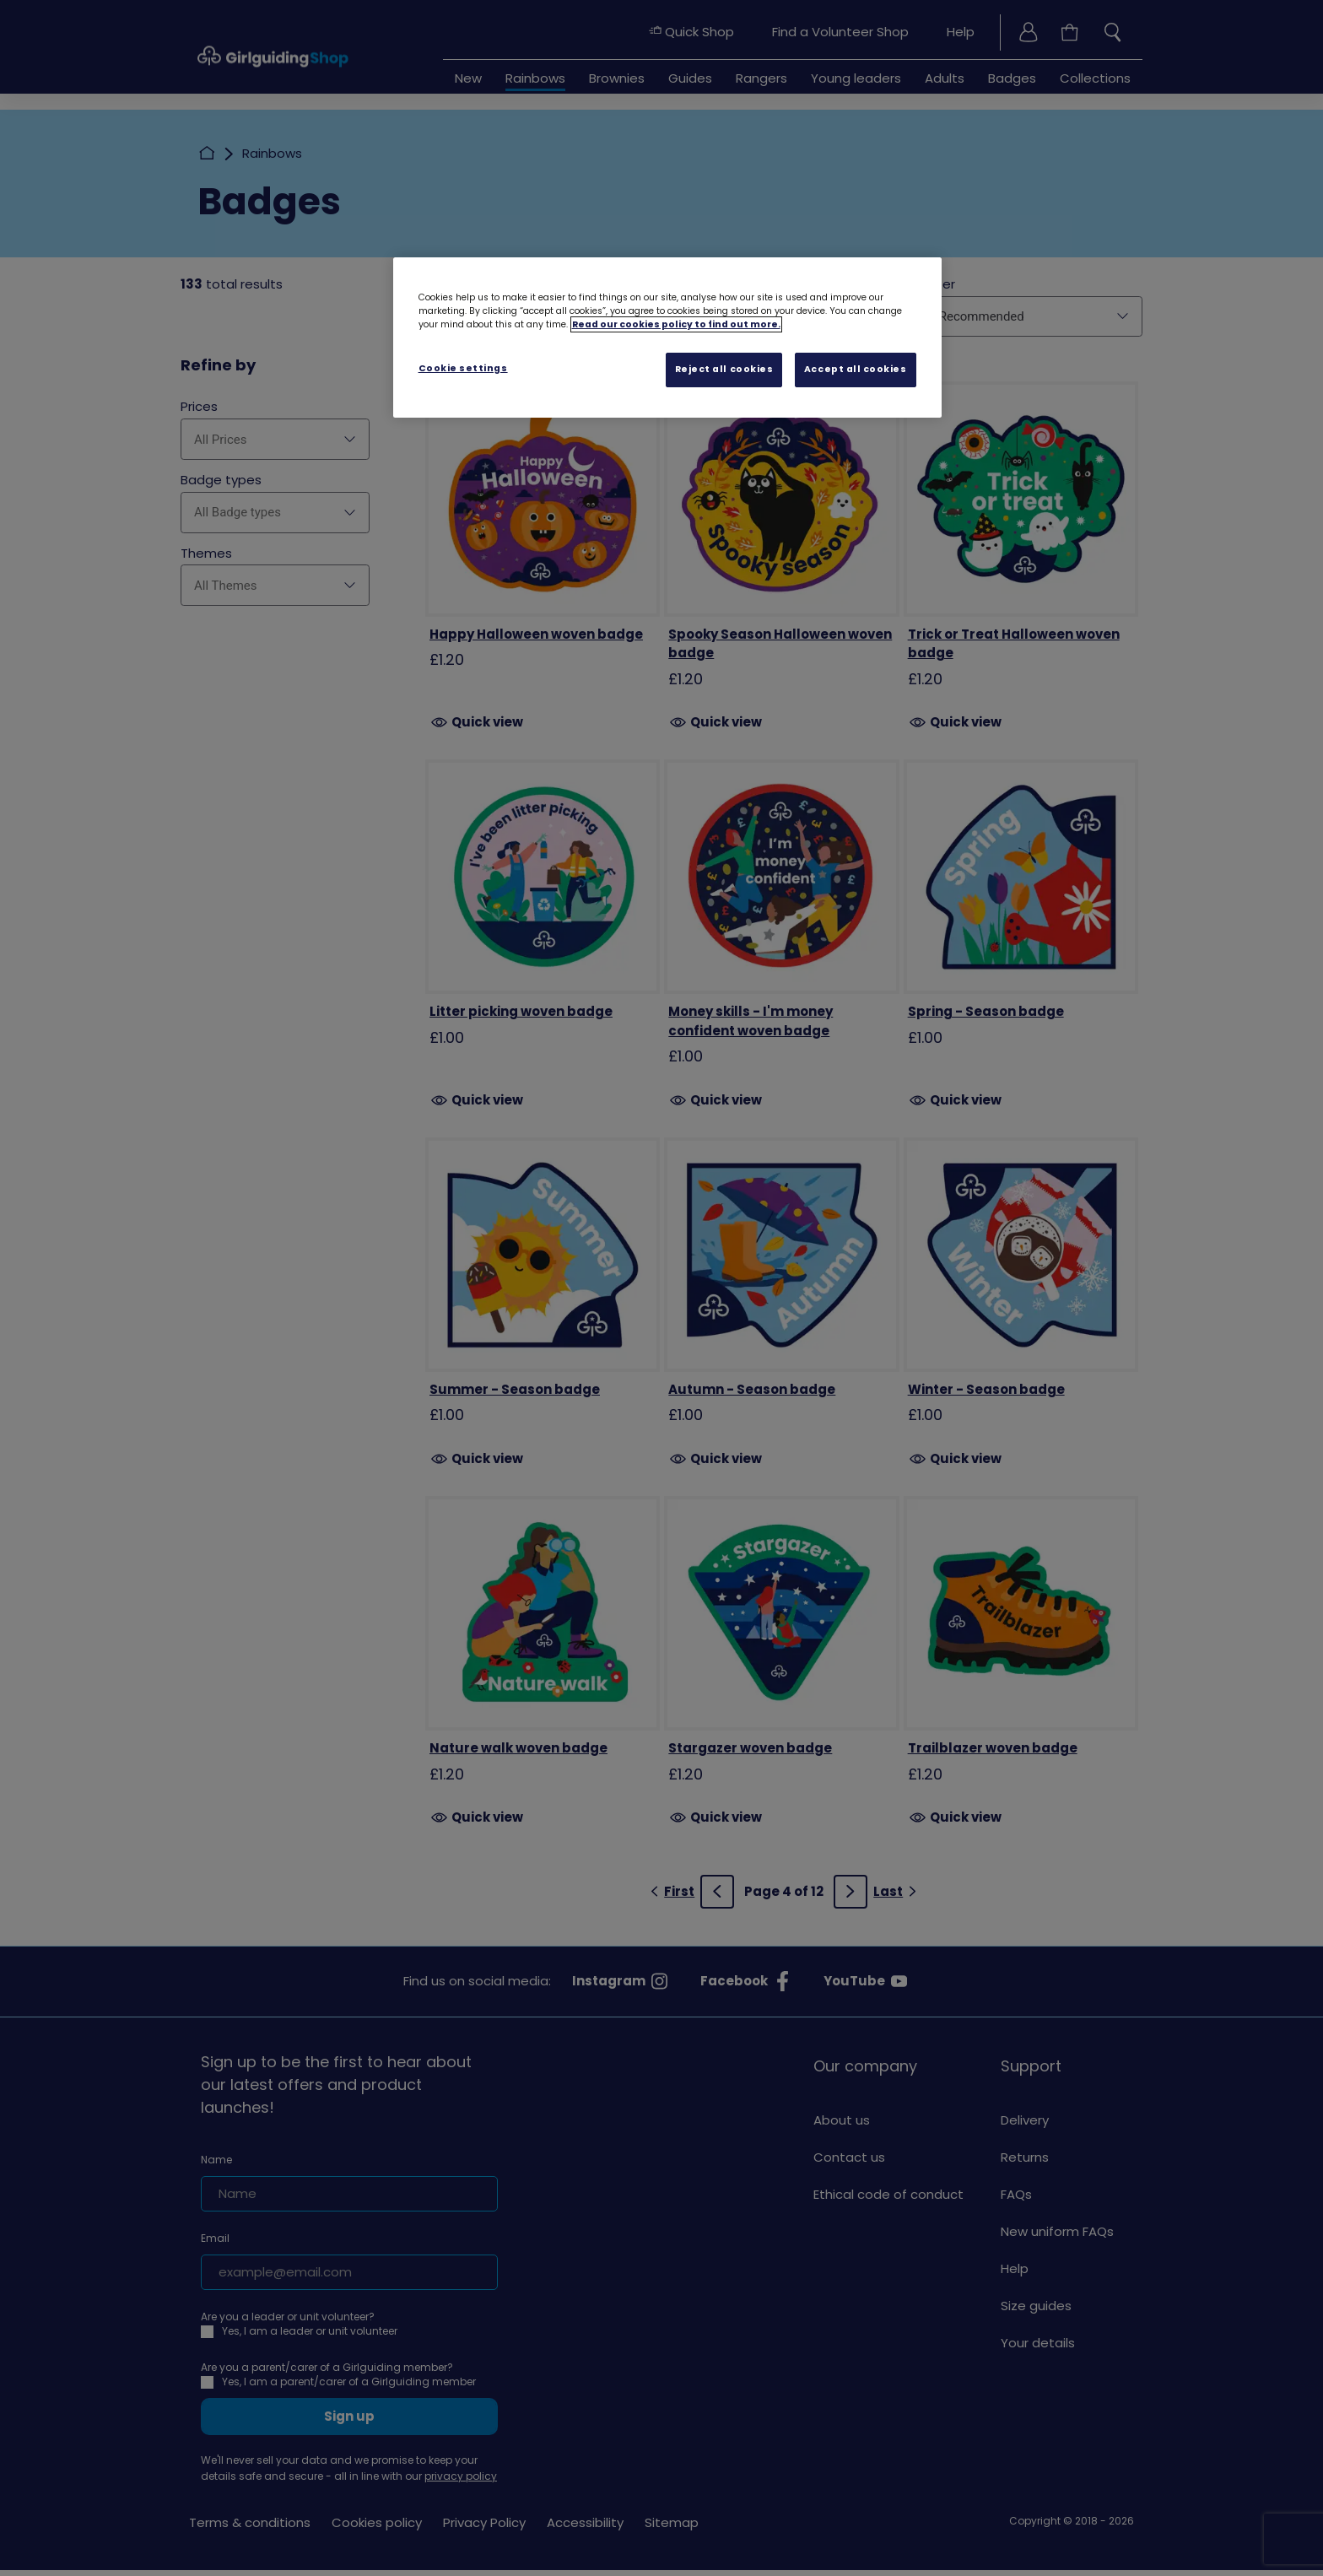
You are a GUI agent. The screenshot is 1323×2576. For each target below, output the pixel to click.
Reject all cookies (724, 369)
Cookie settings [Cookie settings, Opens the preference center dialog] (463, 368)
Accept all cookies (855, 369)
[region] (667, 337)
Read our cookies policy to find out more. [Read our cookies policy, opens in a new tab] (676, 324)
